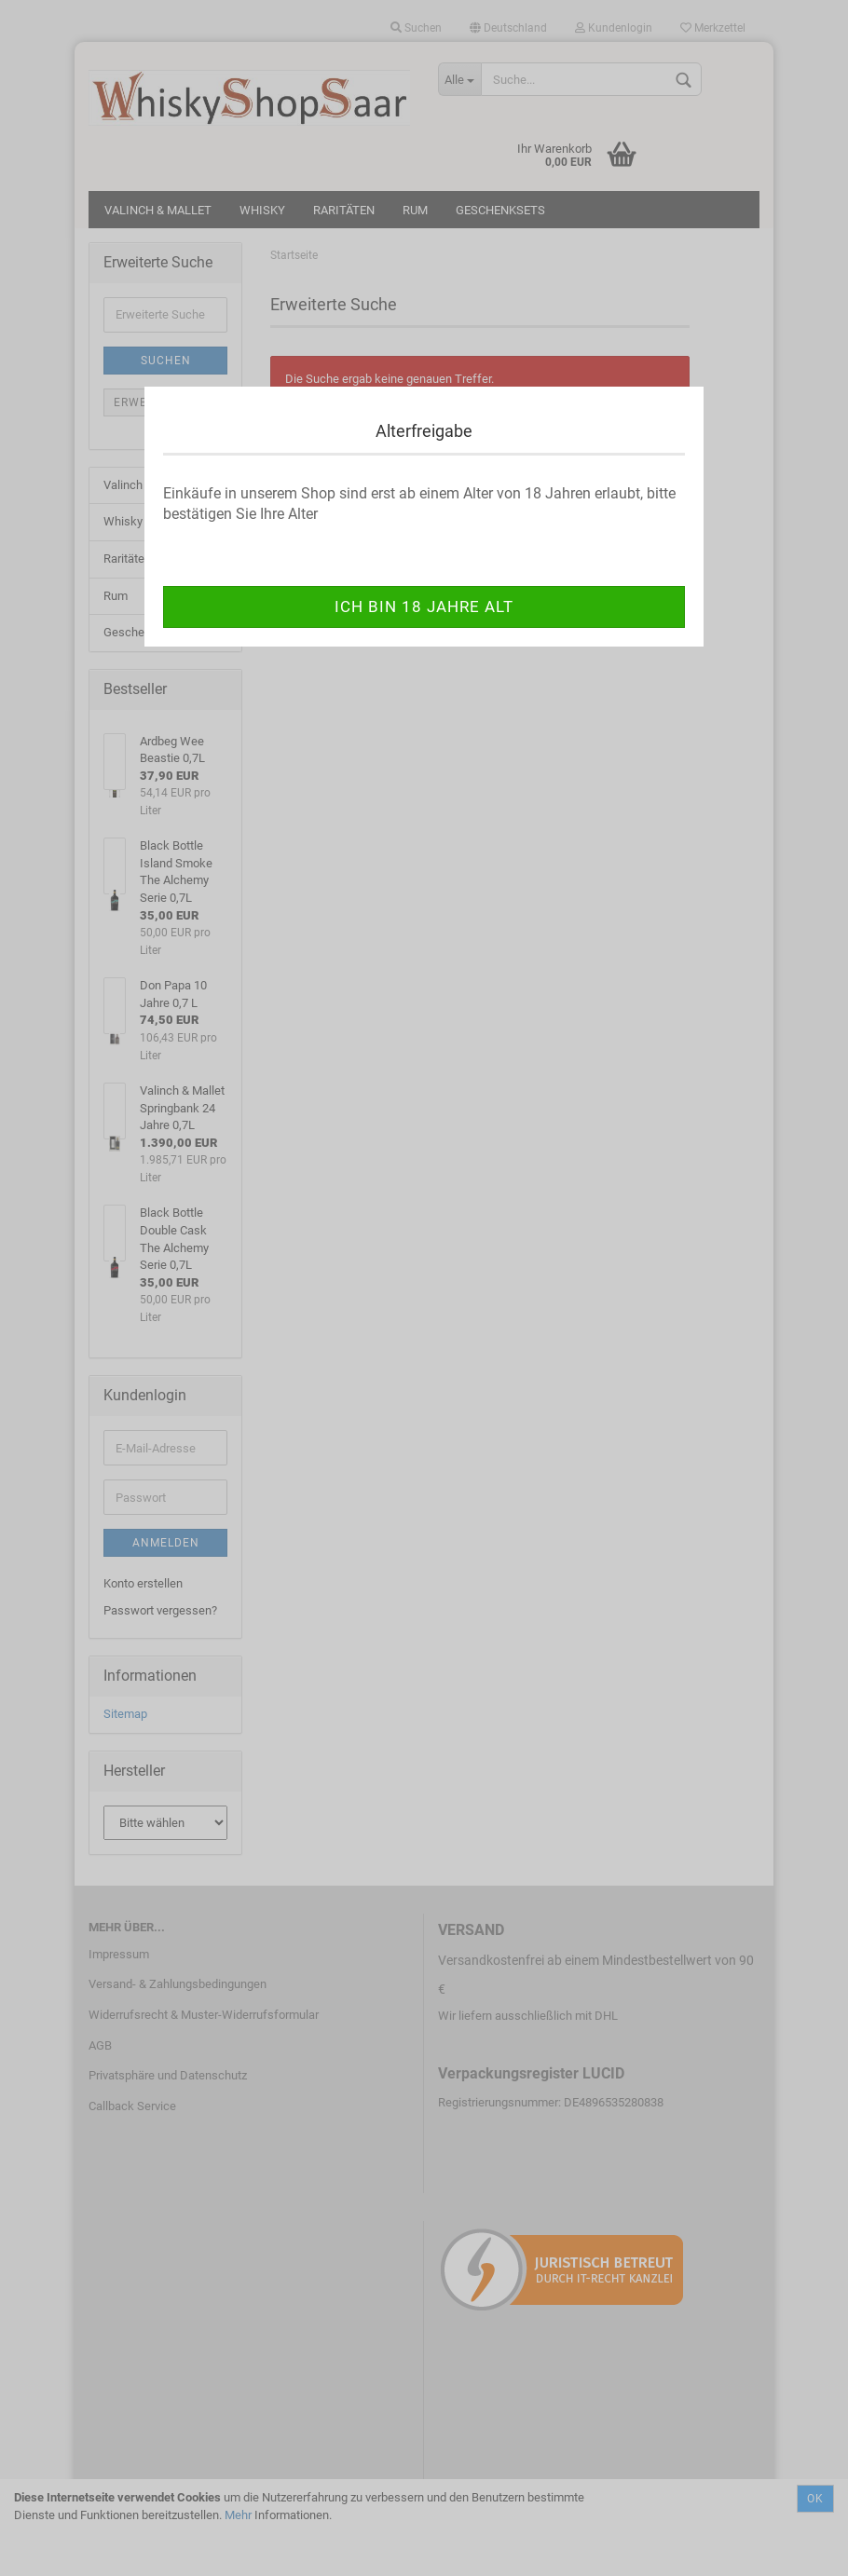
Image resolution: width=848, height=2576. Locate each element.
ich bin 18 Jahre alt (424, 606)
